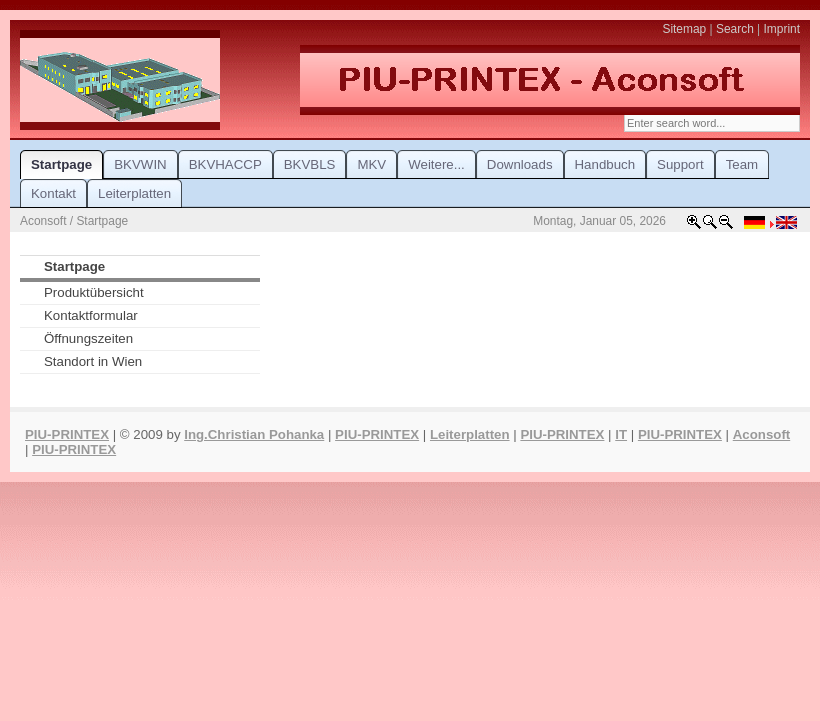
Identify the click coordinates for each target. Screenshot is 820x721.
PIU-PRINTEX (67, 434)
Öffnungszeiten (88, 338)
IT (621, 434)
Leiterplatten (470, 434)
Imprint (782, 29)
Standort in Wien (93, 361)
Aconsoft (761, 434)
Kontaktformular (91, 315)
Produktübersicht (94, 292)
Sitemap (684, 29)
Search (735, 29)
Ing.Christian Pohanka (254, 434)
